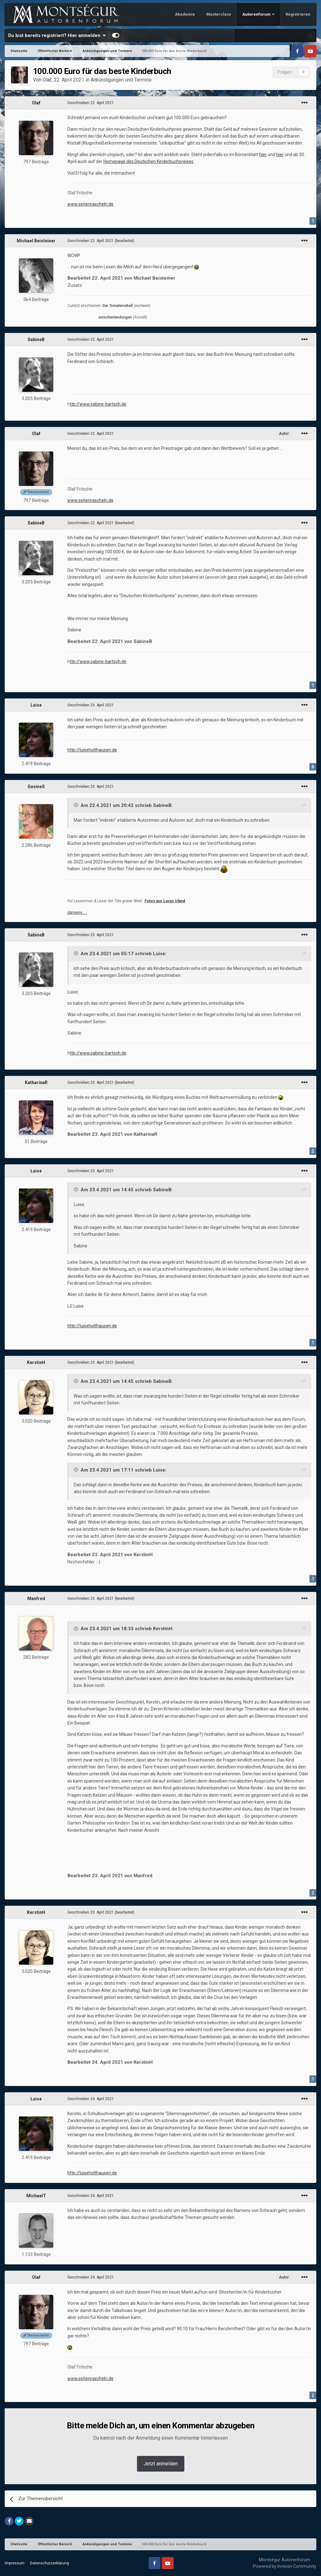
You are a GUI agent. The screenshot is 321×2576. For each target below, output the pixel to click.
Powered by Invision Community (284, 2566)
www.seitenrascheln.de (90, 204)
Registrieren (298, 14)
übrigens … (77, 912)
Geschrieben (90, 103)
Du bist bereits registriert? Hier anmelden (57, 35)
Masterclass (218, 14)
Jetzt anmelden (161, 2464)
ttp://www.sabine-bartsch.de (98, 404)
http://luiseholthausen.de (92, 749)
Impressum (14, 2563)
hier (263, 154)
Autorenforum (256, 14)
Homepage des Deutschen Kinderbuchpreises (148, 161)
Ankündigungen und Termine (121, 80)
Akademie (185, 14)
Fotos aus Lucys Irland (165, 901)
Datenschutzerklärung (49, 2563)
